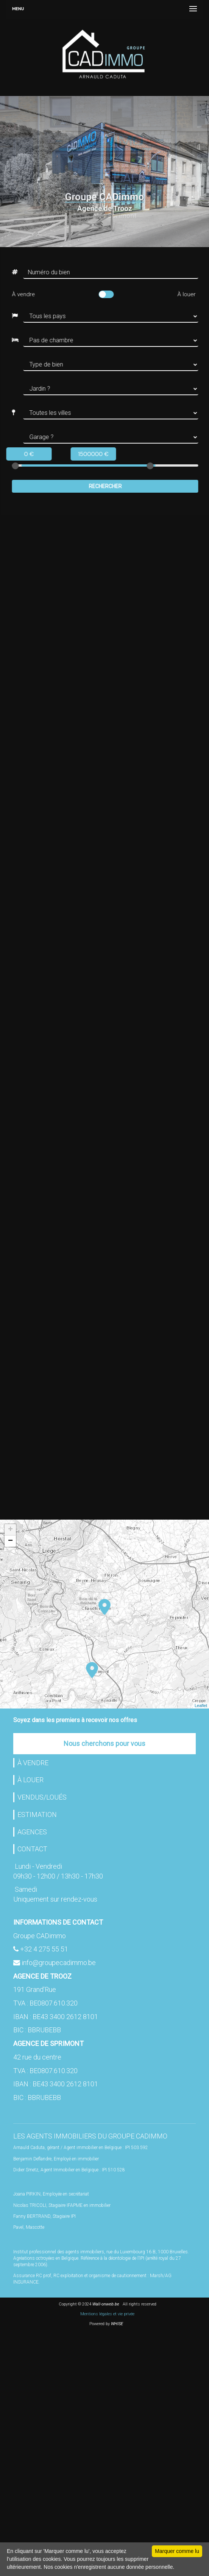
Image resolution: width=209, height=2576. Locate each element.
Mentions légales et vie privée (107, 2314)
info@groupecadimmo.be (59, 1963)
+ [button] (10, 1529)
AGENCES (32, 1832)
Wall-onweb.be (105, 2304)
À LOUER (30, 1780)
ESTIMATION (37, 1814)
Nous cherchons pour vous (104, 1743)
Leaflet (201, 1705)
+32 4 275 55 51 (44, 1949)
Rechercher (102, 486)
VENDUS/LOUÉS (42, 1797)
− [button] (10, 1541)
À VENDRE (32, 1763)
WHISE (118, 2323)
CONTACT (32, 1849)
